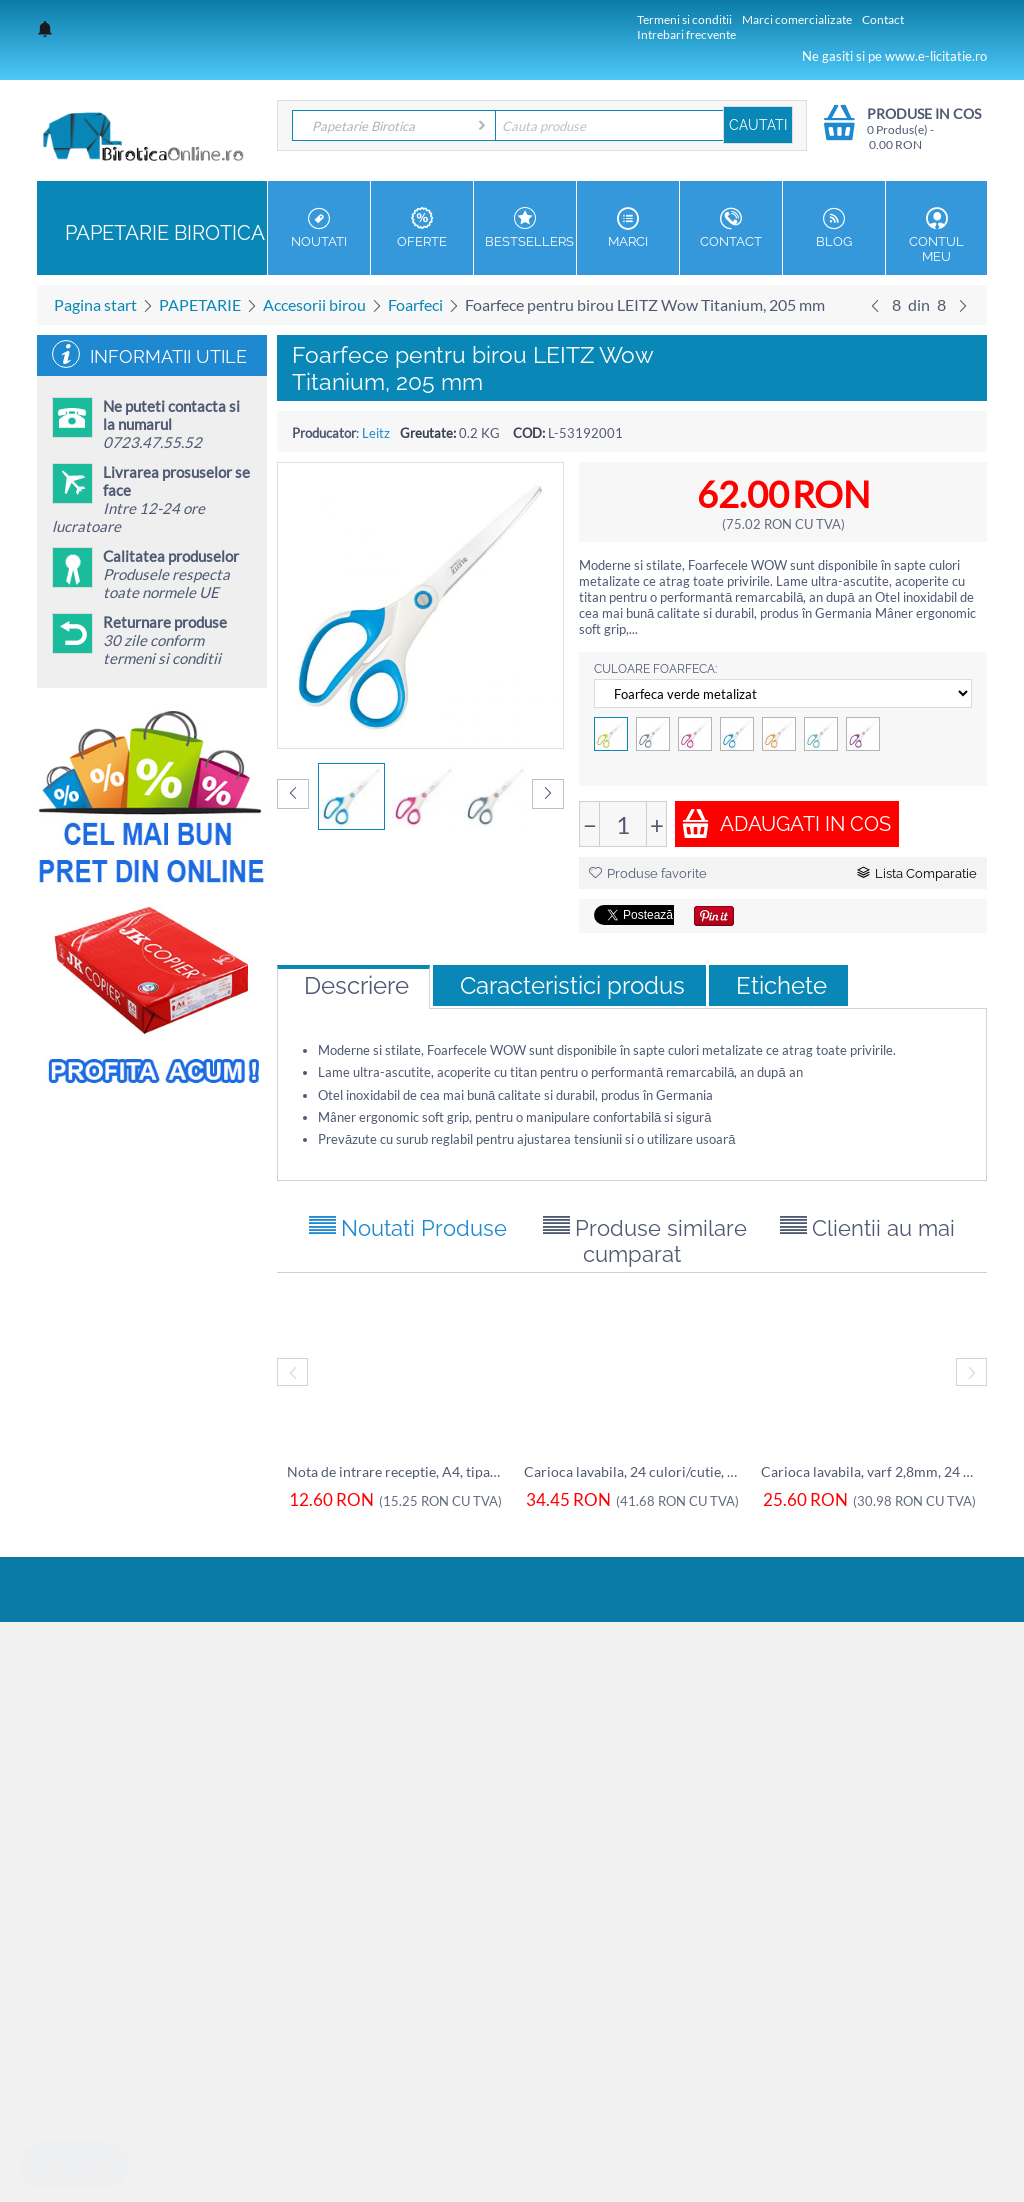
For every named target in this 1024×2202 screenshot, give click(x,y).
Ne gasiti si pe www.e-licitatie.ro (894, 56)
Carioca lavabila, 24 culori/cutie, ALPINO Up (632, 1471)
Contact (883, 19)
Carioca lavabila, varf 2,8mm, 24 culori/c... (869, 1471)
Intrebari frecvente (686, 34)
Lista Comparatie (917, 873)
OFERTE (422, 228)
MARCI (628, 228)
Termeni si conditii (684, 19)
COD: (529, 433)
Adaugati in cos (786, 823)
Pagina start (95, 304)
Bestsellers (529, 228)
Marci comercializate (797, 19)
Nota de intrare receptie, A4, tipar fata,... (395, 1471)
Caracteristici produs (572, 985)
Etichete (781, 985)
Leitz (376, 433)
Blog (834, 228)
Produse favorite (648, 873)
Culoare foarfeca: (655, 669)
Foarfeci (415, 304)
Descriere (356, 985)
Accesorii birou (314, 304)
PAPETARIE (200, 304)
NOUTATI (319, 228)
